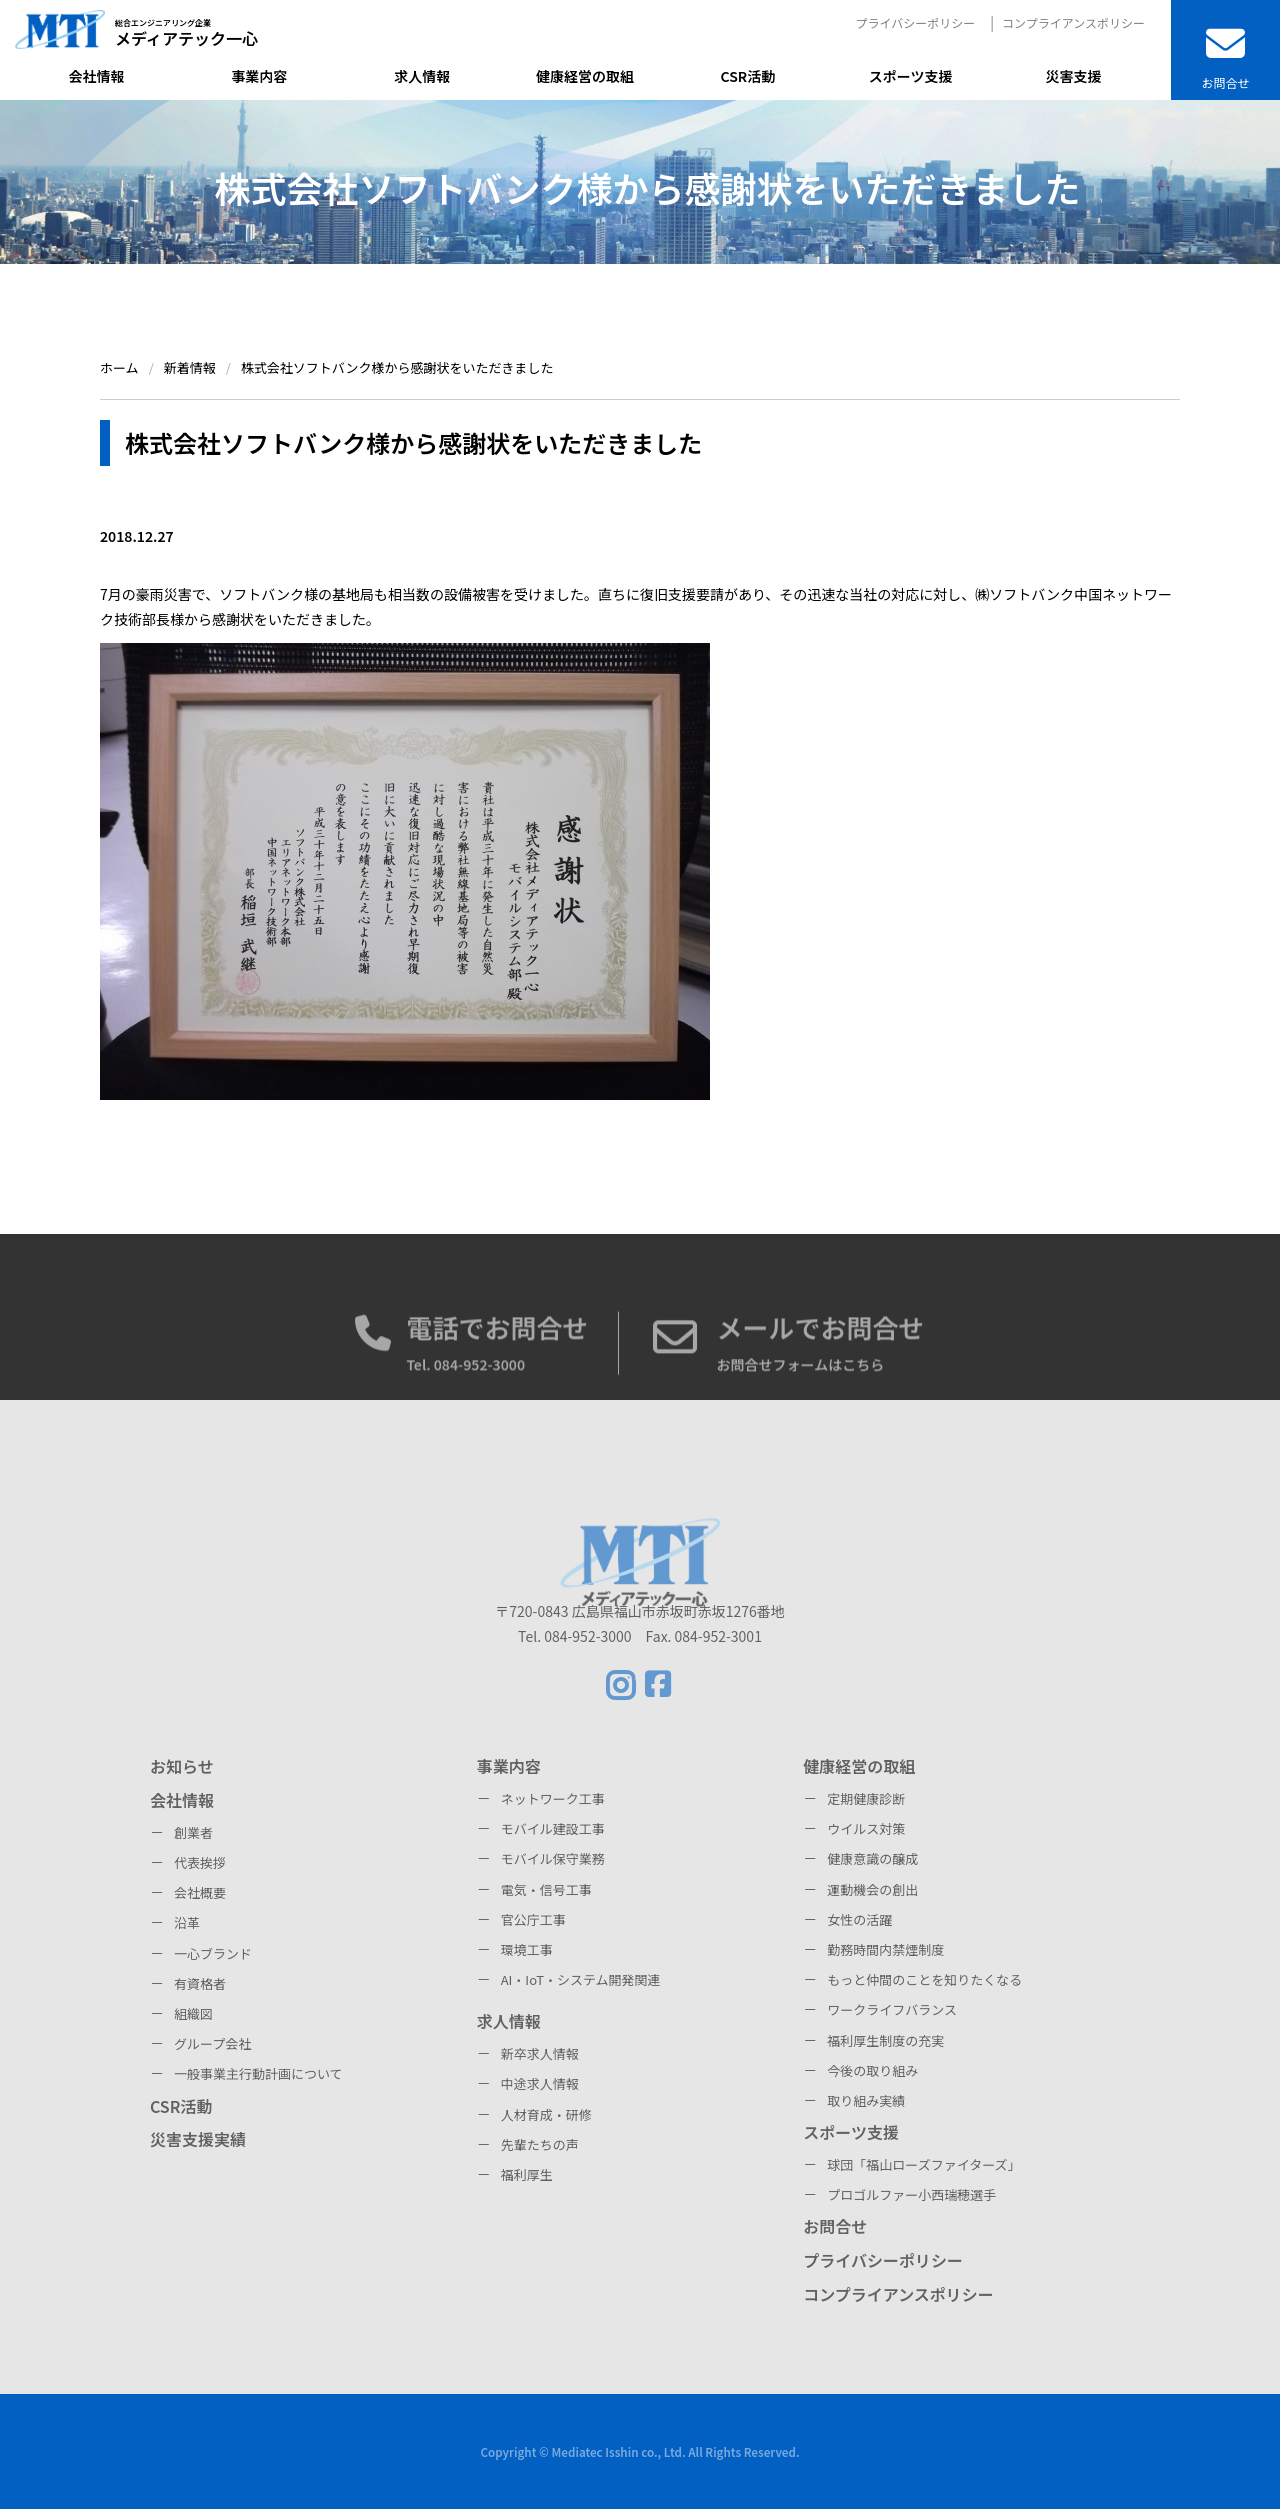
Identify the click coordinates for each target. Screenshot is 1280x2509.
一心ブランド (213, 1953)
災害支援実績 (198, 2139)
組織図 (193, 2013)
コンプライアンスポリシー (1073, 22)
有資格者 (200, 1983)
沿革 (187, 1922)
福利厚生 (527, 2174)
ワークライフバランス (892, 2009)
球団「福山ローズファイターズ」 (923, 2164)
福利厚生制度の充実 (885, 2040)
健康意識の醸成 (872, 1858)
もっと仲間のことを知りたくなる (924, 1979)
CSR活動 (181, 2106)
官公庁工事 (533, 1919)
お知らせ (182, 1766)
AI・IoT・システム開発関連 (581, 1979)
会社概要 (200, 1892)
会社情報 (182, 1800)
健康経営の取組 (859, 1766)
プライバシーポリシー (915, 22)
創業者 (193, 1832)
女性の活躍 (859, 1919)
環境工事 (527, 1949)
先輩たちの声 (540, 2144)
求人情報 (509, 2021)
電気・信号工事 (546, 1889)
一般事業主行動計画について (258, 2073)
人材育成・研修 (546, 2114)
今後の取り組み (872, 2070)
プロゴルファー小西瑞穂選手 (911, 2194)
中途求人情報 (540, 2083)
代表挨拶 (200, 1862)
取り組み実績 (866, 2100)
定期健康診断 (866, 1798)
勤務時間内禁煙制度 (885, 1949)
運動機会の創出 (872, 1889)
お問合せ (835, 2226)
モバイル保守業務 (553, 1858)
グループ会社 (212, 2043)
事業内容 (509, 1766)
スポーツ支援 (851, 2132)
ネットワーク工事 (553, 1798)
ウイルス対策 (866, 1828)
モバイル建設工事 (553, 1828)
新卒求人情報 (540, 2053)
